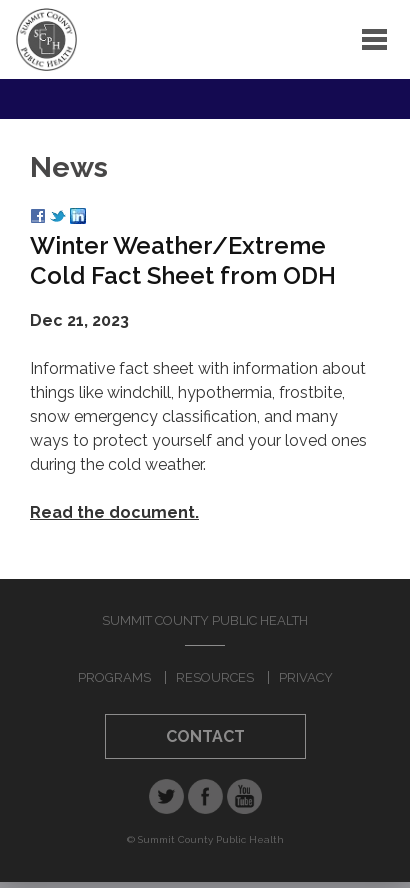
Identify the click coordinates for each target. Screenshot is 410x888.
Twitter (166, 796)
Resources (215, 677)
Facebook (205, 796)
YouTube (244, 796)
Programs (114, 677)
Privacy (306, 677)
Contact (205, 736)
